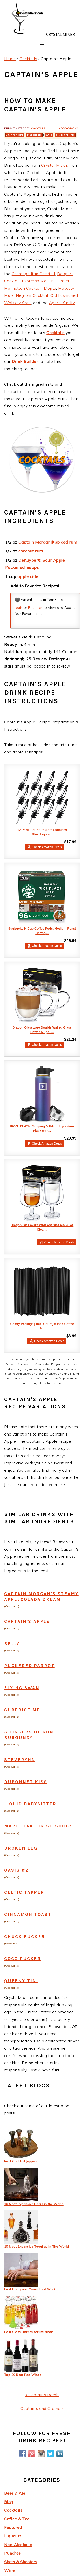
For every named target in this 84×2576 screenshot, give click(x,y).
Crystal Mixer (54, 165)
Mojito (50, 288)
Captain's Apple (27, 1621)
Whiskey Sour (17, 302)
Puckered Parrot (29, 1665)
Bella (12, 1643)
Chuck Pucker (24, 1936)
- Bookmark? (67, 128)
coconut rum (30, 551)
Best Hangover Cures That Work (30, 2289)
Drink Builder (25, 361)
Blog (8, 2501)
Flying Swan (21, 1687)
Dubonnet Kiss (25, 1781)
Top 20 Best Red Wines (22, 2375)
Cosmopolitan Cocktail (33, 273)
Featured (13, 2527)
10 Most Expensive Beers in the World (34, 2204)
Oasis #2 (16, 1870)
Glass (48, 135)
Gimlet (63, 280)
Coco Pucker (22, 1958)
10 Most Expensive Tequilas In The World (36, 2247)
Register (35, 607)
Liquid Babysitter (30, 1803)
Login (18, 607)
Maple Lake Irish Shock (38, 1826)
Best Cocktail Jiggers (20, 2161)
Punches (12, 2553)
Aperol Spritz (62, 302)
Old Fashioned (64, 295)
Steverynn (19, 1759)
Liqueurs (13, 2535)
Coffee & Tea (17, 2519)
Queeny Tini (21, 1980)
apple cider (28, 576)
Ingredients (34, 135)
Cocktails (38, 128)
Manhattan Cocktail (23, 288)
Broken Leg (20, 1848)
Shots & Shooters (20, 2561)
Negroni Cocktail (32, 295)
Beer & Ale (14, 2493)
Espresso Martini (38, 280)
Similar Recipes (65, 135)
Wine (9, 2570)
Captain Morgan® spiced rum (47, 542)
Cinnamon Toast (27, 1914)
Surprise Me (22, 1709)
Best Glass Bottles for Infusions (29, 2332)
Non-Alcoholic (18, 2544)
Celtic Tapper (24, 1892)
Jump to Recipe (15, 135)
